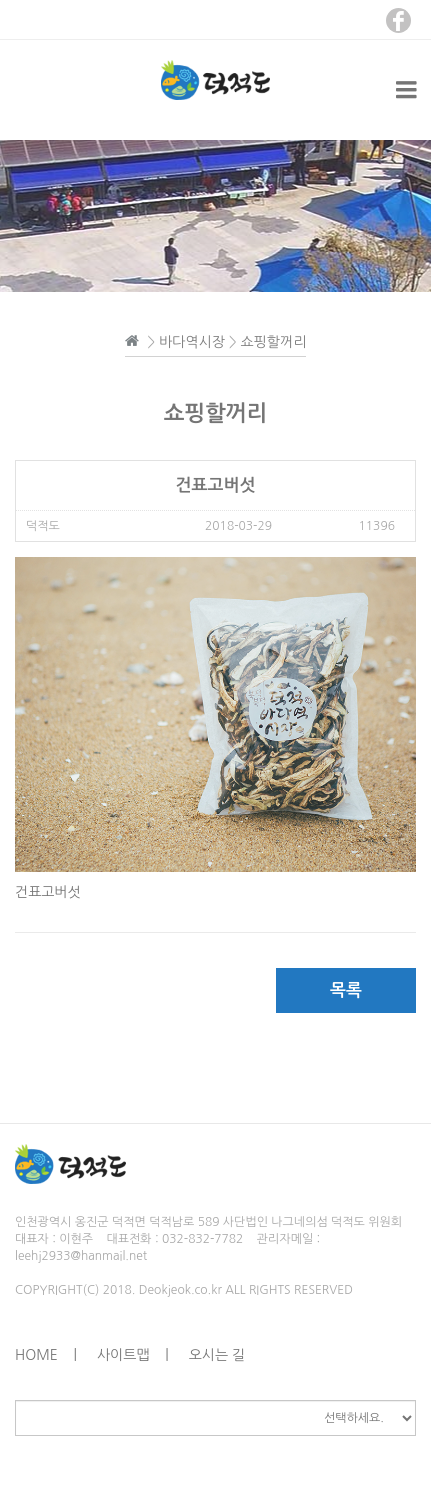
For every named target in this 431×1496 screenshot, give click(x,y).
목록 (346, 990)
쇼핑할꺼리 (274, 342)
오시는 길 (217, 1355)
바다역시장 (192, 342)
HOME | (46, 1355)
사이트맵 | (133, 1355)
